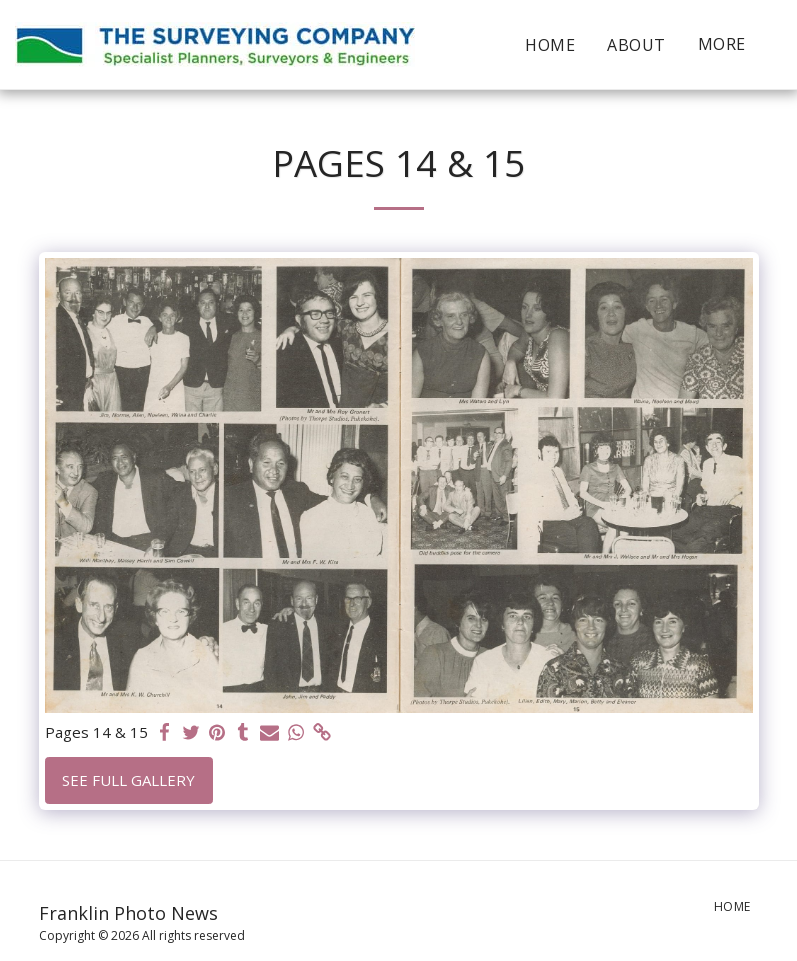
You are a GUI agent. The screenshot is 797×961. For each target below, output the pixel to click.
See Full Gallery (128, 780)
